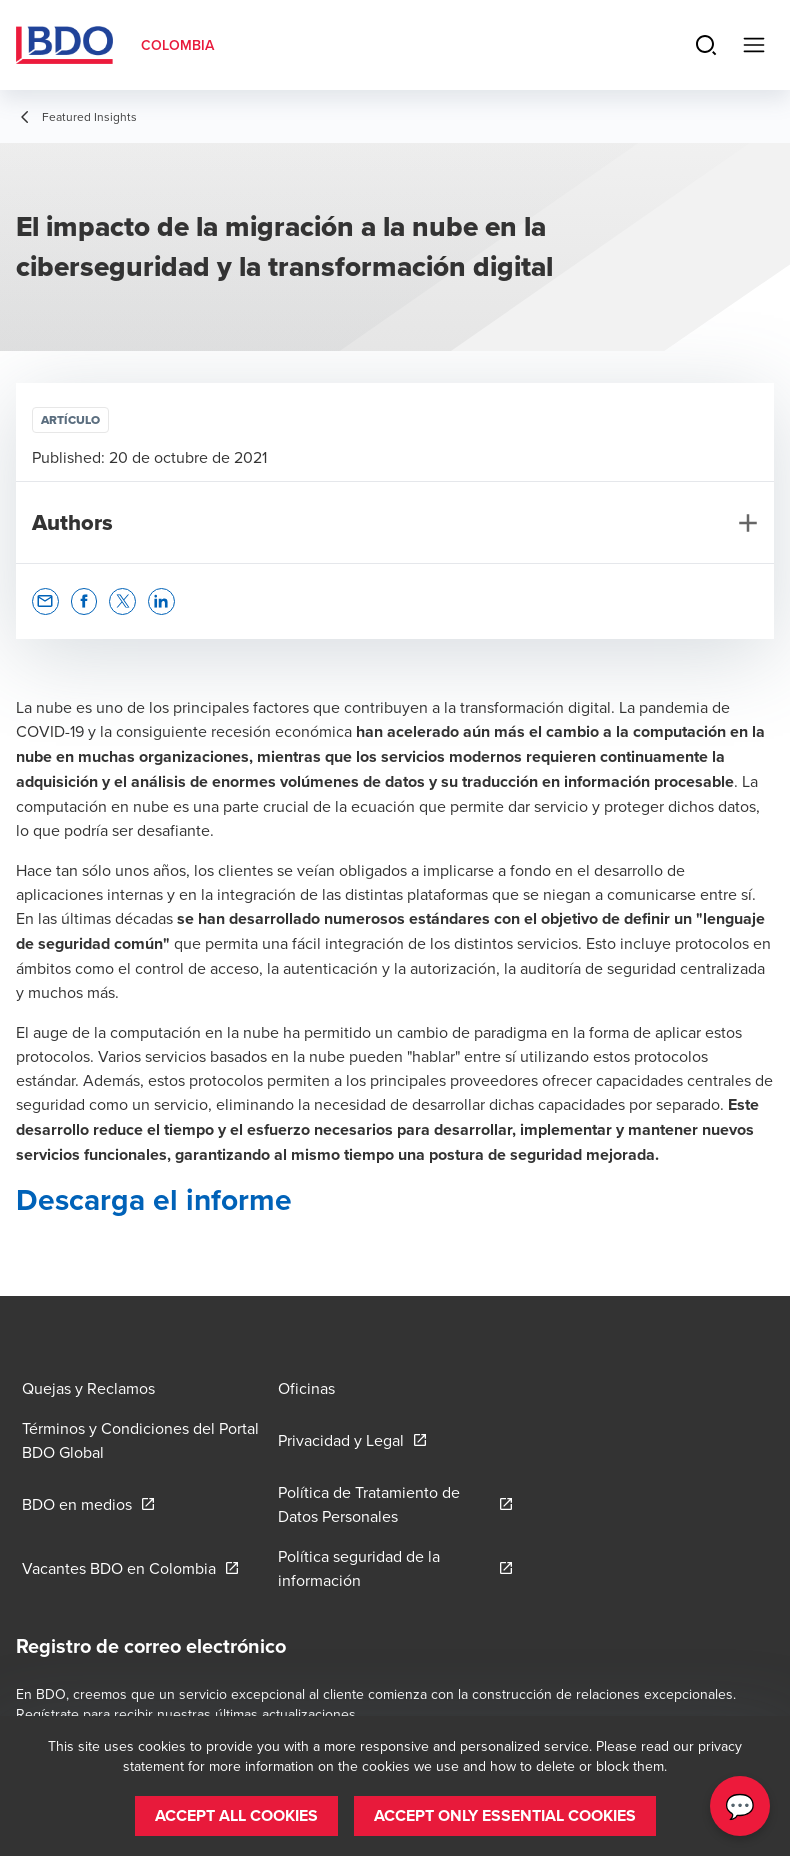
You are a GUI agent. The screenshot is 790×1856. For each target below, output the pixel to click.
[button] (45, 601)
